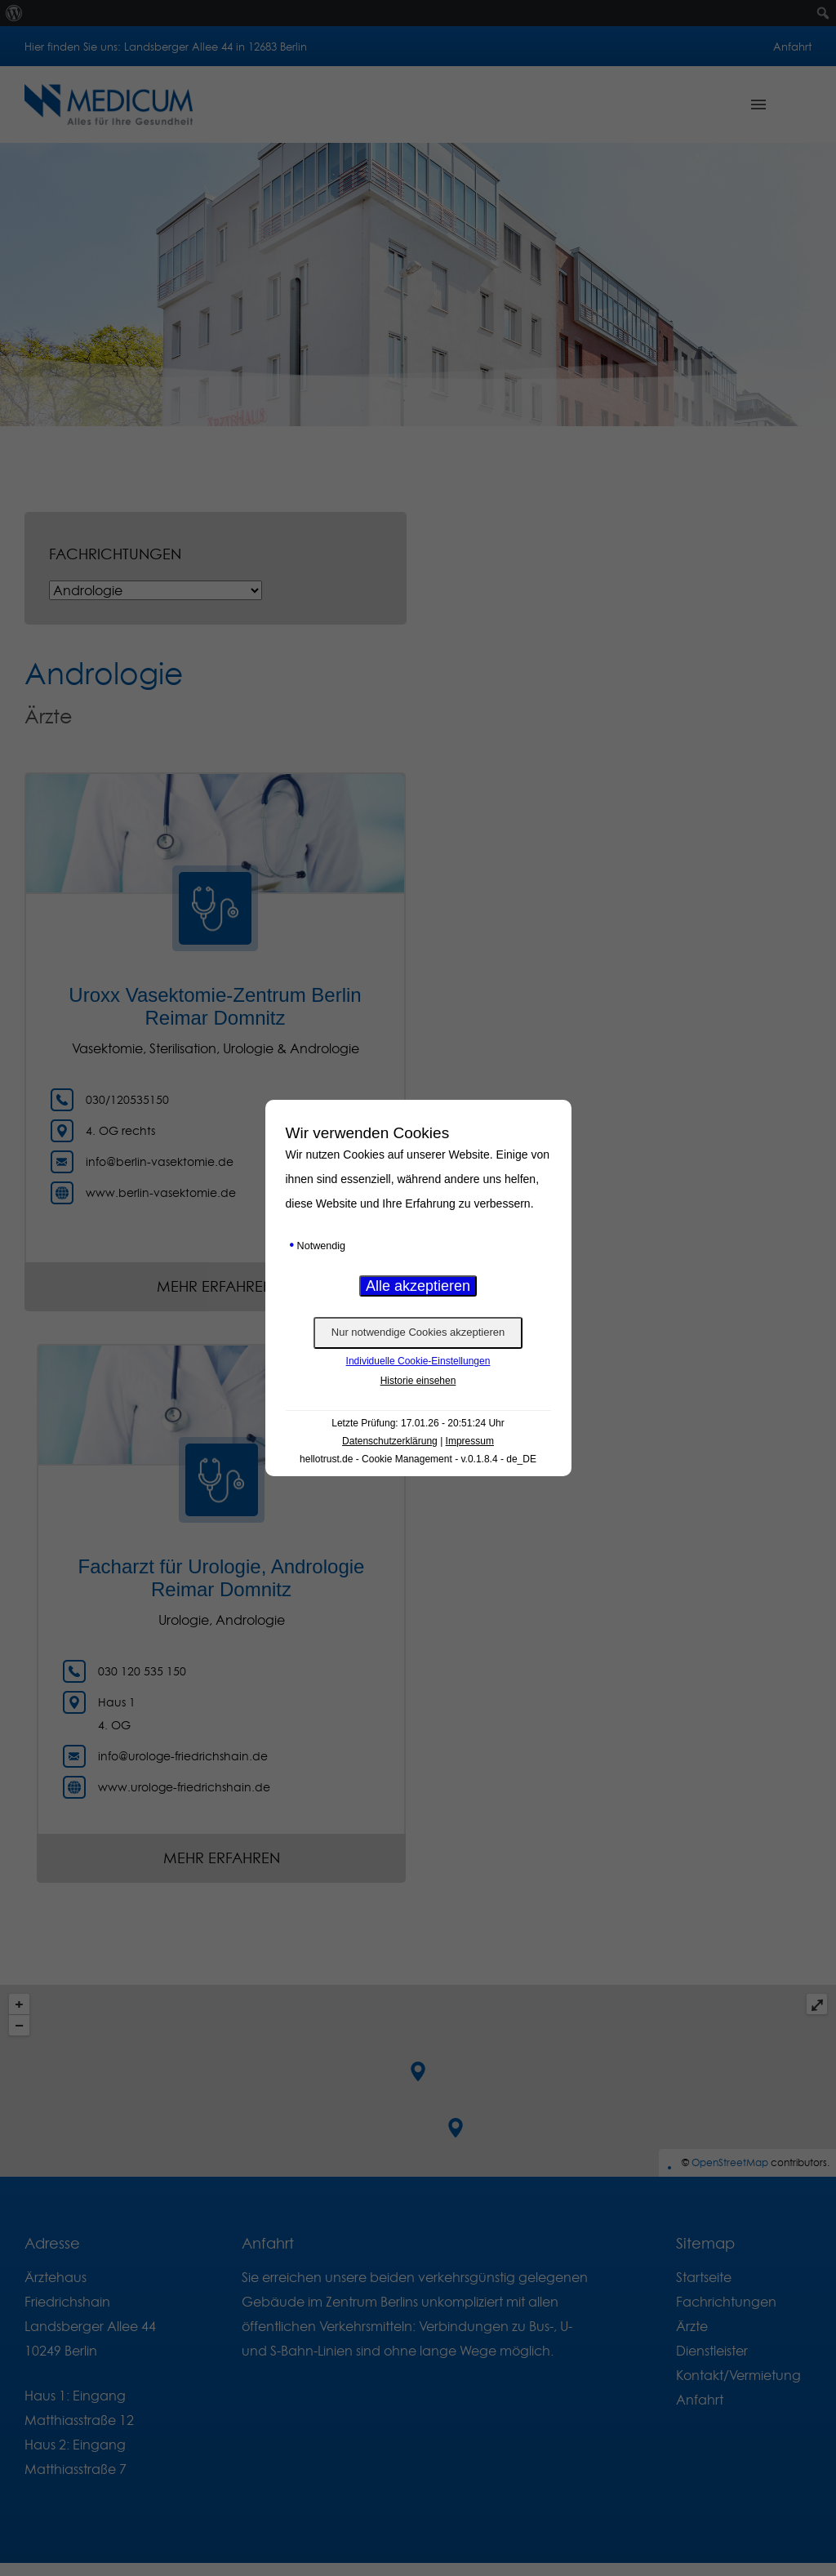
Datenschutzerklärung (390, 1441)
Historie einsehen (418, 1380)
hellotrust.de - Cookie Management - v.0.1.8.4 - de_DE (418, 1459)
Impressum (470, 1441)
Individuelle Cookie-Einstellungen (418, 1361)
